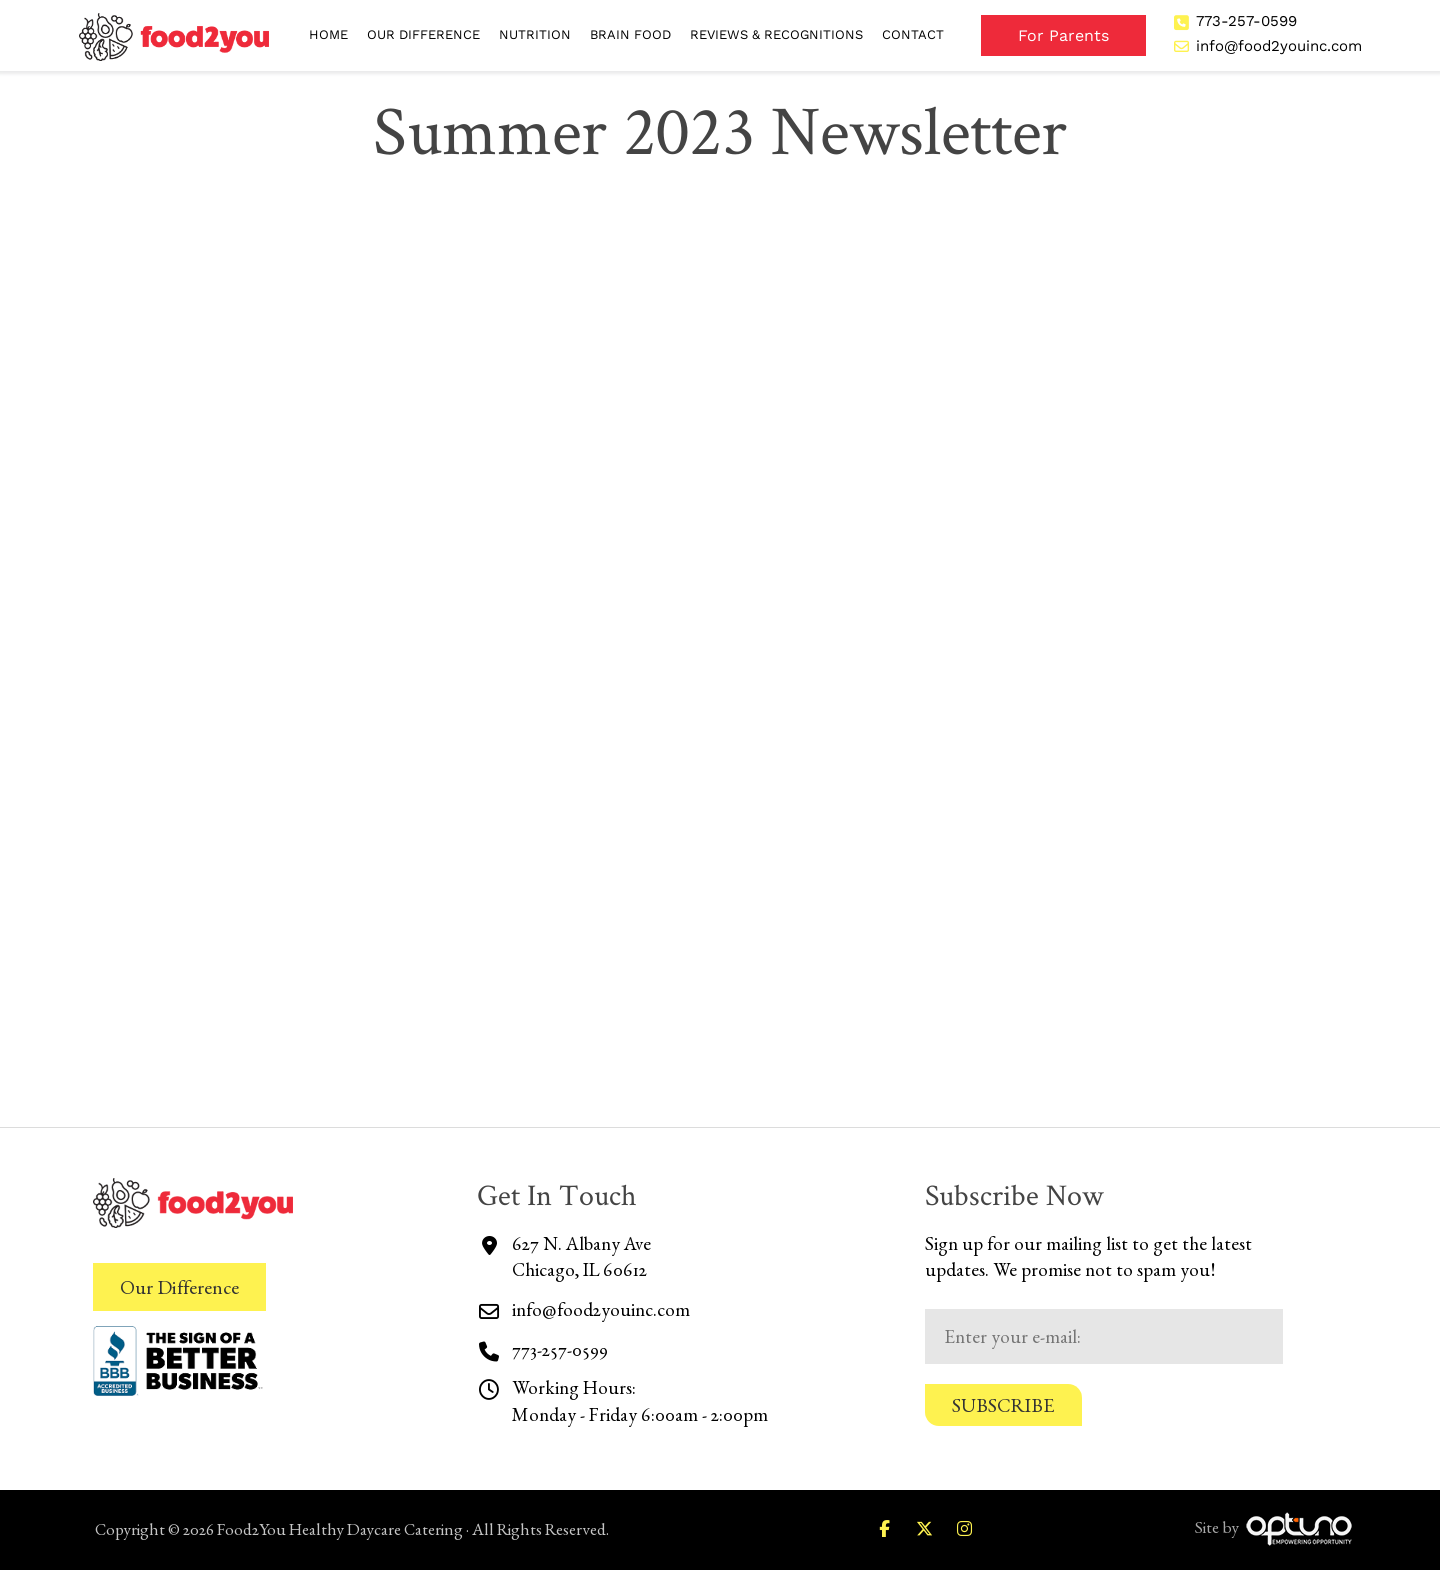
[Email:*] (1104, 1336)
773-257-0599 (1246, 21)
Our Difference (179, 1287)
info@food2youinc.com (1279, 46)
